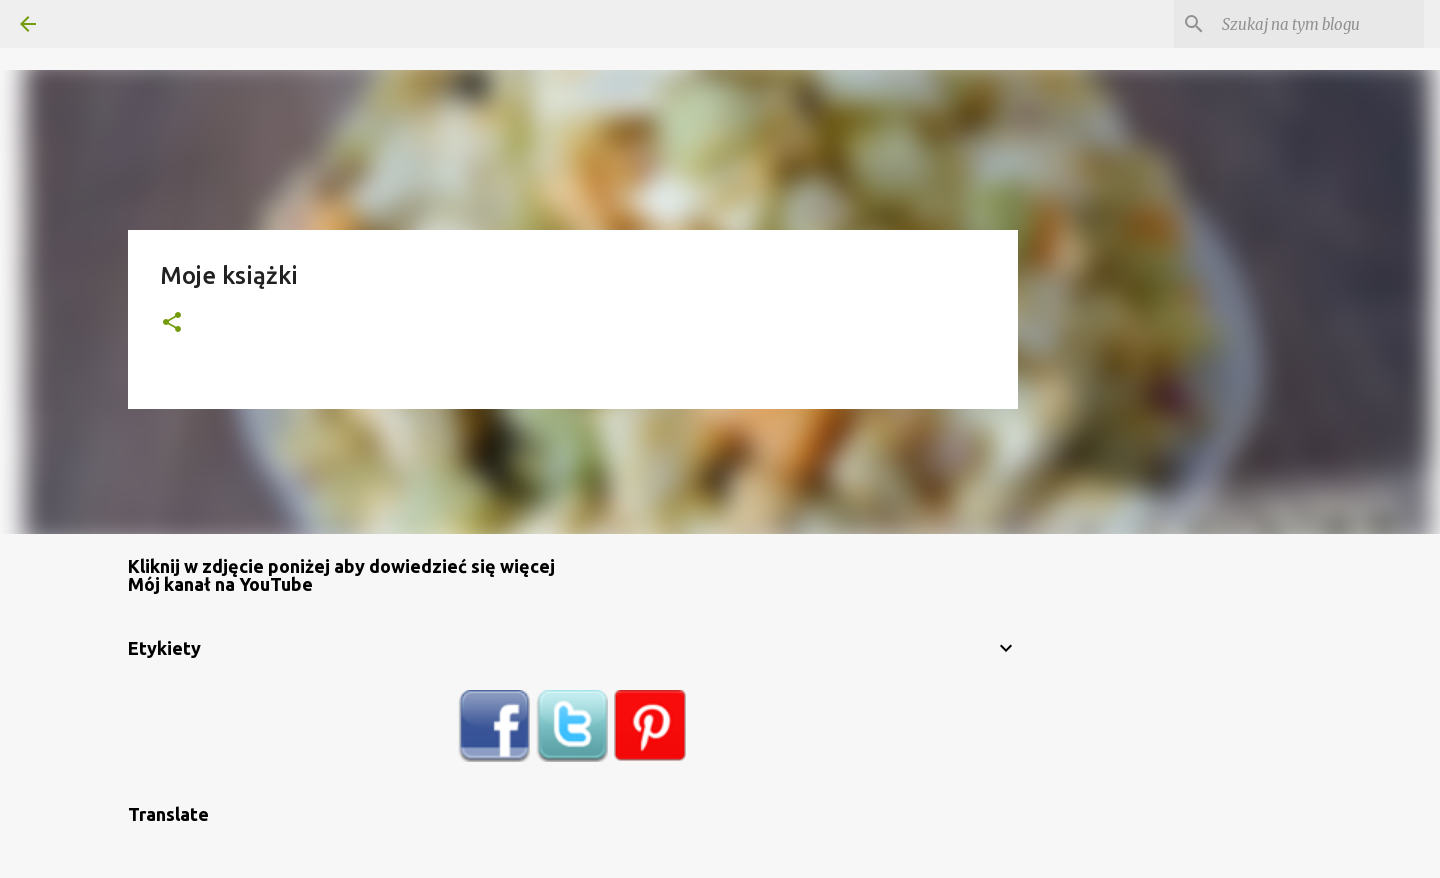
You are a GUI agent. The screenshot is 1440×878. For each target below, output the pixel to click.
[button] (172, 323)
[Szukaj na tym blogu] (1319, 24)
